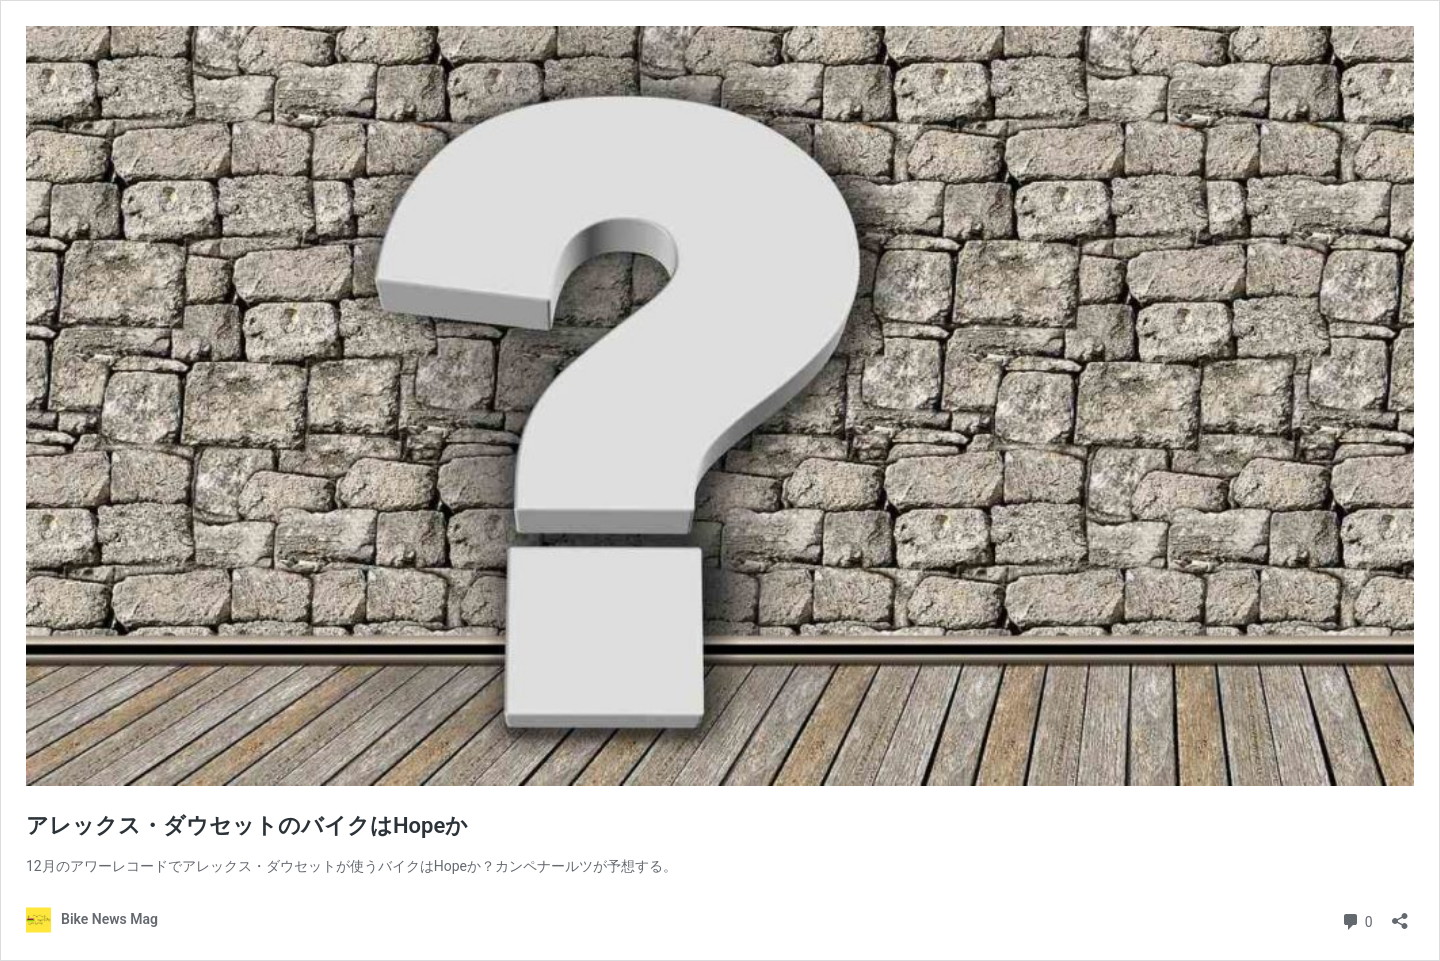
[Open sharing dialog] (1400, 914)
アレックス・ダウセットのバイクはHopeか (247, 825)
